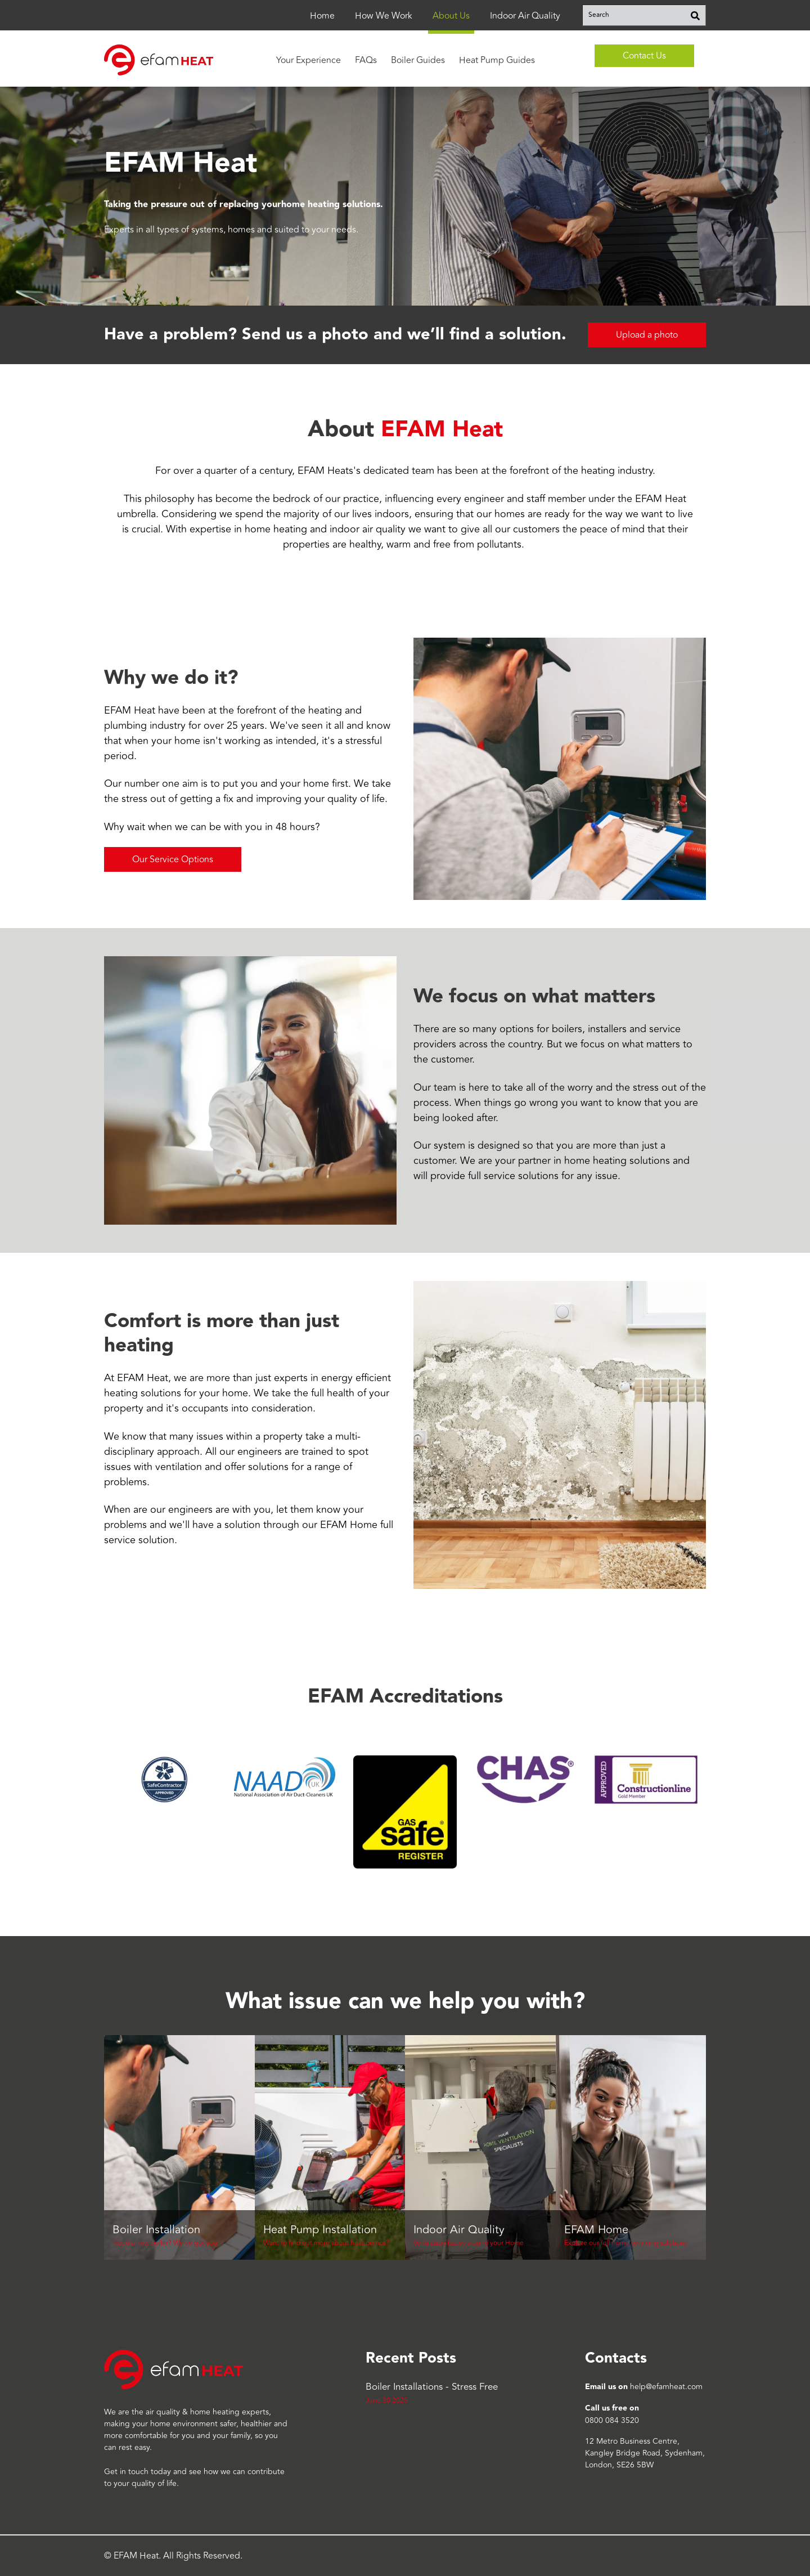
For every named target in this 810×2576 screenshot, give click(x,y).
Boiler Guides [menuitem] (418, 60)
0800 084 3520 (612, 2420)
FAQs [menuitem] (366, 60)
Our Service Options (172, 859)
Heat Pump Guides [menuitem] (497, 60)
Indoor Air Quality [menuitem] (525, 16)
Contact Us (644, 55)
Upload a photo (647, 335)
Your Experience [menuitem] (308, 60)
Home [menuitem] (322, 16)
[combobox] (644, 15)
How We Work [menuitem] (383, 16)
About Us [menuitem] (451, 16)
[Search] (695, 15)
